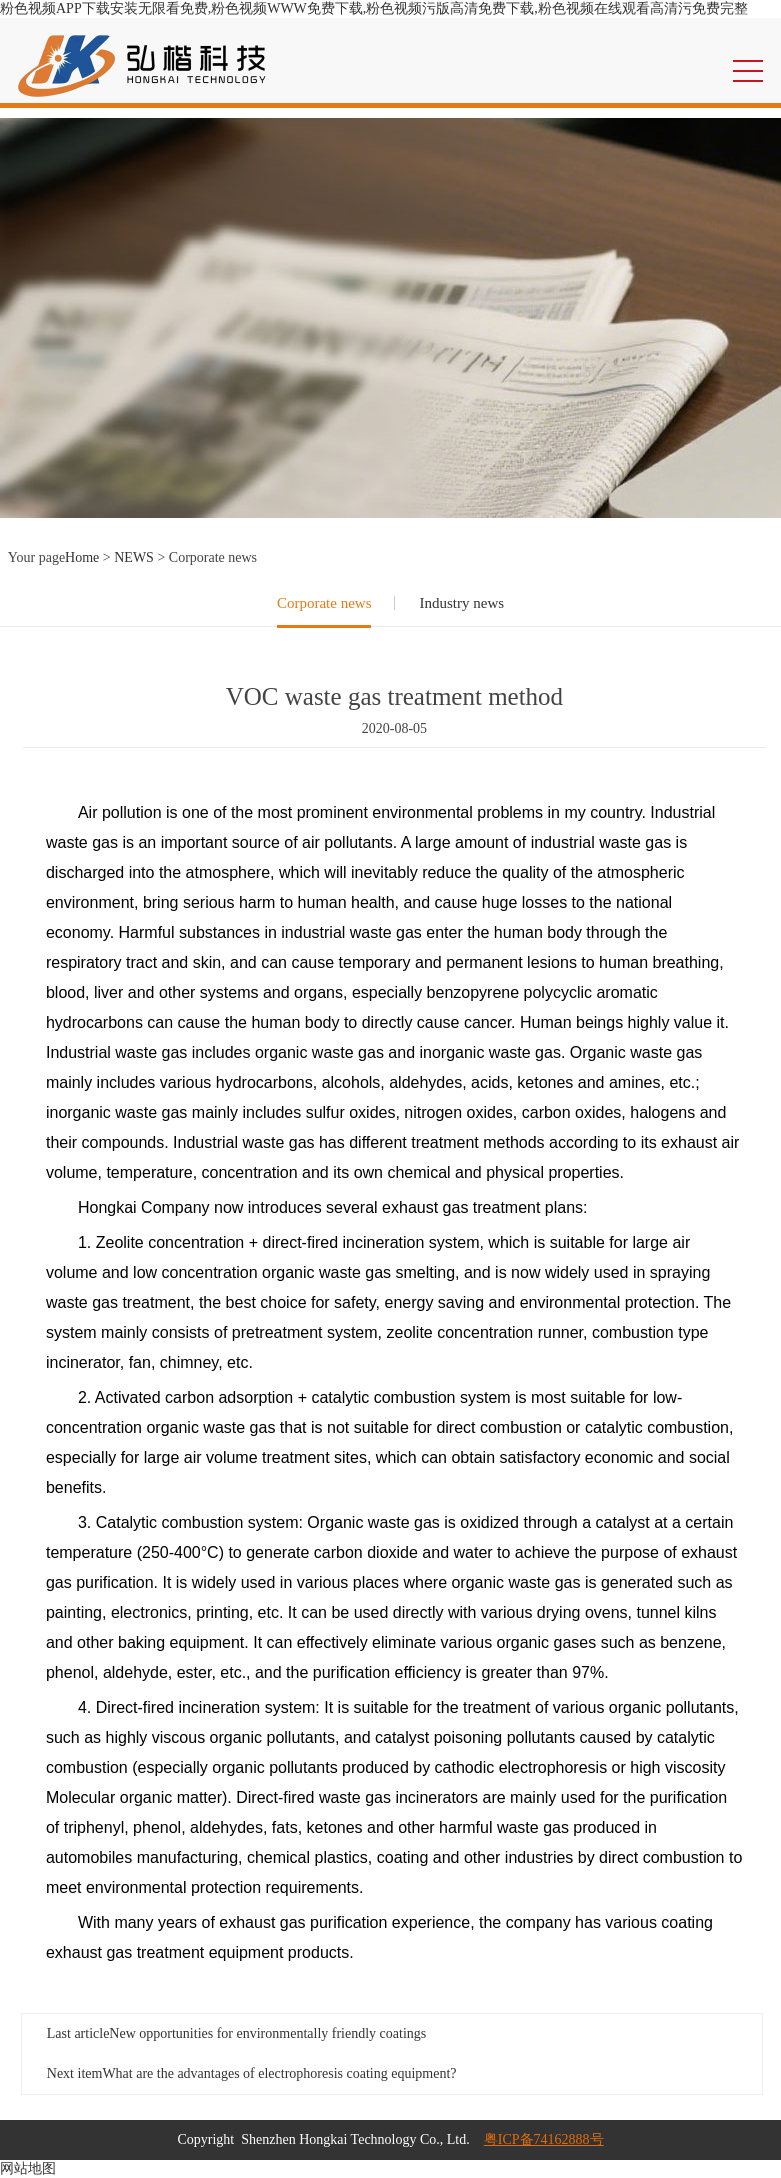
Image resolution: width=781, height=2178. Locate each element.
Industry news (461, 603)
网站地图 (28, 2168)
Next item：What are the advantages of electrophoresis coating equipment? (252, 2073)
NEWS (134, 557)
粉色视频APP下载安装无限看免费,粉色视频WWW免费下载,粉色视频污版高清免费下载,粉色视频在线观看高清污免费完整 (374, 8)
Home (82, 557)
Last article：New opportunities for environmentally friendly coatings (236, 2033)
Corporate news (324, 603)
